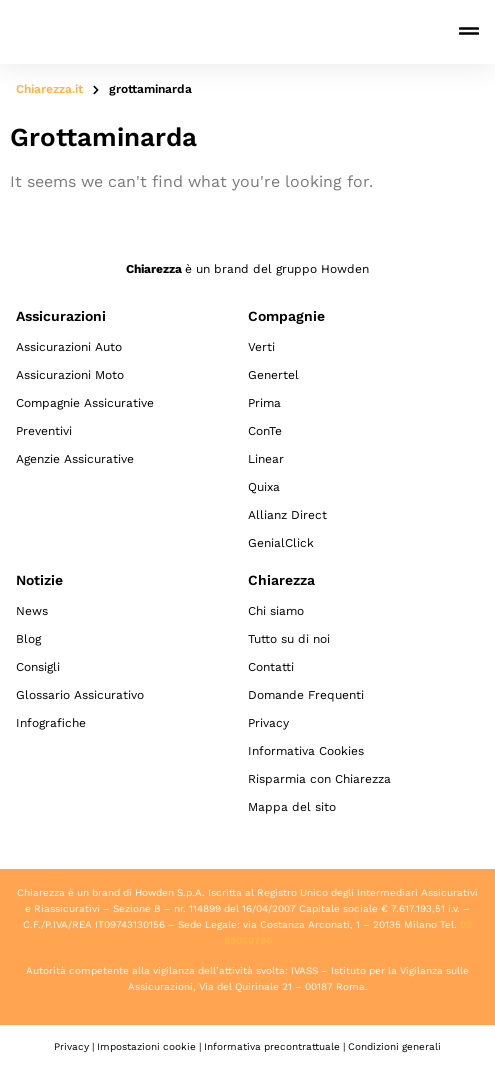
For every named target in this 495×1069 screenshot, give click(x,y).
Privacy (268, 723)
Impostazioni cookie (146, 1046)
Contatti (271, 667)
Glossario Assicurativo (80, 695)
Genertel (273, 375)
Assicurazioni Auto (69, 347)
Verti (261, 347)
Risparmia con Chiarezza (319, 779)
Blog (28, 639)
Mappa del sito (292, 807)
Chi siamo (276, 611)
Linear (266, 459)
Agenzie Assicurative (75, 459)
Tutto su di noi (289, 639)
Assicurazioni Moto (70, 375)
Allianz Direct (287, 515)
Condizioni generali (394, 1046)
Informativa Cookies (306, 751)
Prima (264, 403)
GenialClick (281, 543)
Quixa (264, 487)
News (32, 611)
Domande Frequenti (306, 695)
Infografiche (51, 723)
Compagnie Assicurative (85, 403)
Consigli (38, 667)
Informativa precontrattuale (272, 1046)
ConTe (265, 431)
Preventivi (44, 431)
